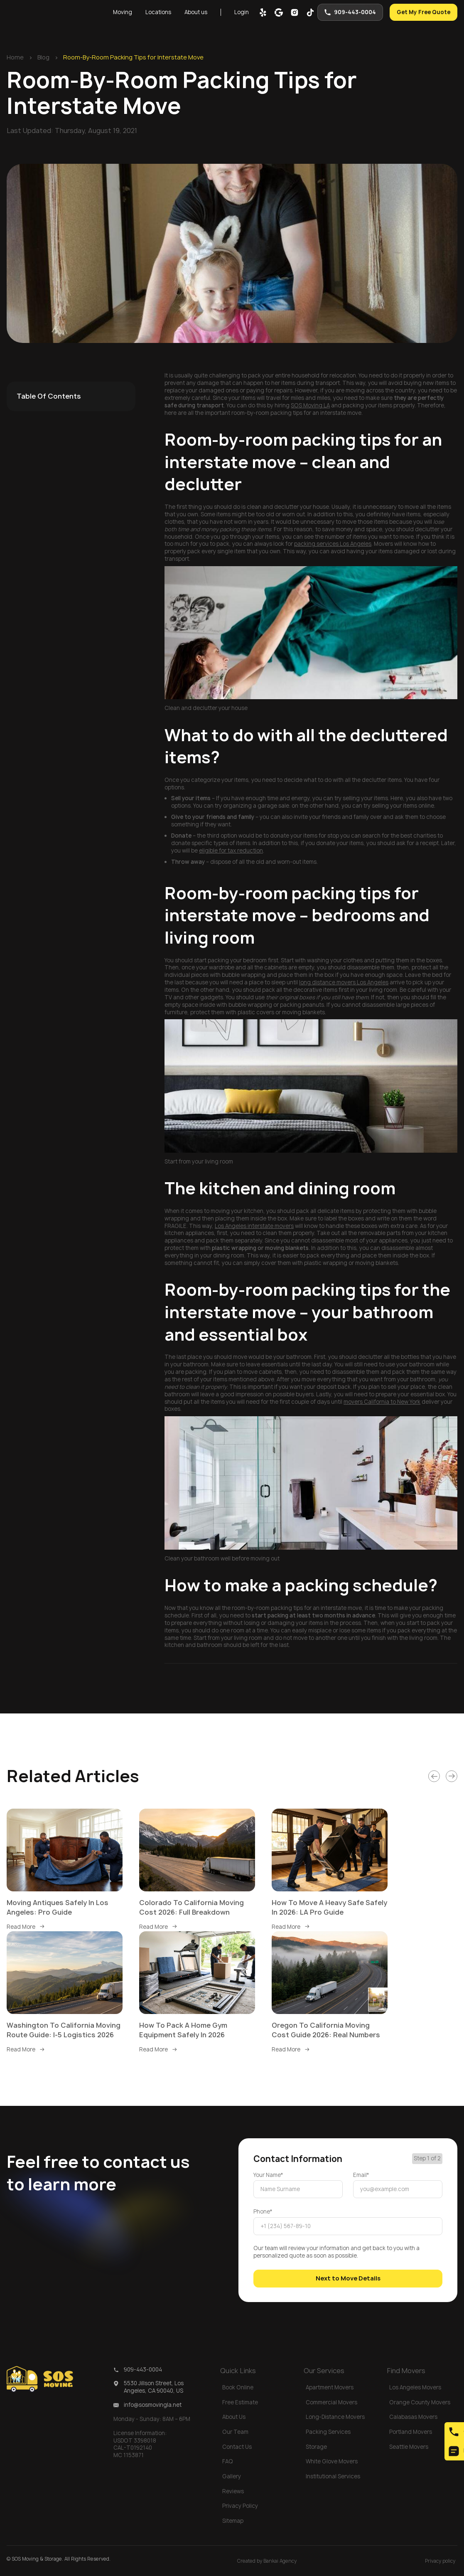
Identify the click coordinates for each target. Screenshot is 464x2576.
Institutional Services (333, 2476)
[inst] (294, 12)
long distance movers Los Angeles (343, 982)
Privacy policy (440, 2561)
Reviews (233, 2491)
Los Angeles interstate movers (254, 1226)
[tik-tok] (310, 12)
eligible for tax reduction (231, 850)
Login (241, 12)
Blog (43, 57)
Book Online (237, 2387)
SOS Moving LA (310, 405)
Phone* (263, 2211)
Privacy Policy (240, 2505)
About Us (234, 2417)
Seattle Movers (408, 2446)
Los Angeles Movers (415, 2387)
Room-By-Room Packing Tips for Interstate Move (133, 57)
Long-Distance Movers (335, 2417)
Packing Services (328, 2431)
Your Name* (268, 2175)
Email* (361, 2175)
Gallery (231, 2476)
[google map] (279, 12)
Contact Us (237, 2446)
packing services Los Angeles (332, 543)
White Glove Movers (332, 2461)
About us (195, 12)
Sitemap (232, 2520)
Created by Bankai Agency (267, 2561)
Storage (316, 2446)
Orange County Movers (419, 2402)
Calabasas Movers (413, 2417)
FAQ (227, 2461)
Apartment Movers (330, 2387)
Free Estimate (240, 2402)
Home (15, 57)
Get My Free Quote (423, 12)
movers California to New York (382, 1401)
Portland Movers (410, 2431)
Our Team (235, 2431)
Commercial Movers (331, 2402)
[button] (122, 12)
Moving (122, 12)
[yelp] (263, 12)
